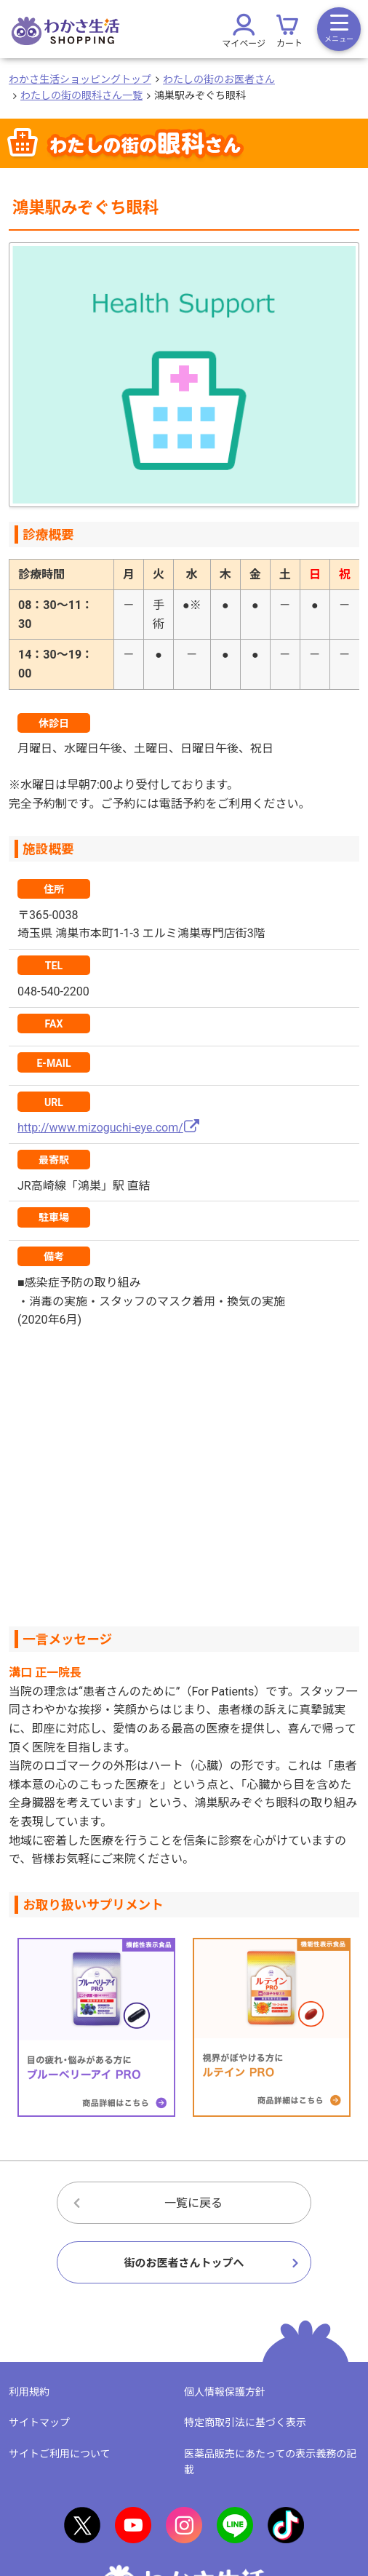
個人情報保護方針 (224, 2392)
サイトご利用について (60, 2454)
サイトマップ (39, 2422)
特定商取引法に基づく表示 (245, 2422)
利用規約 (29, 2392)
